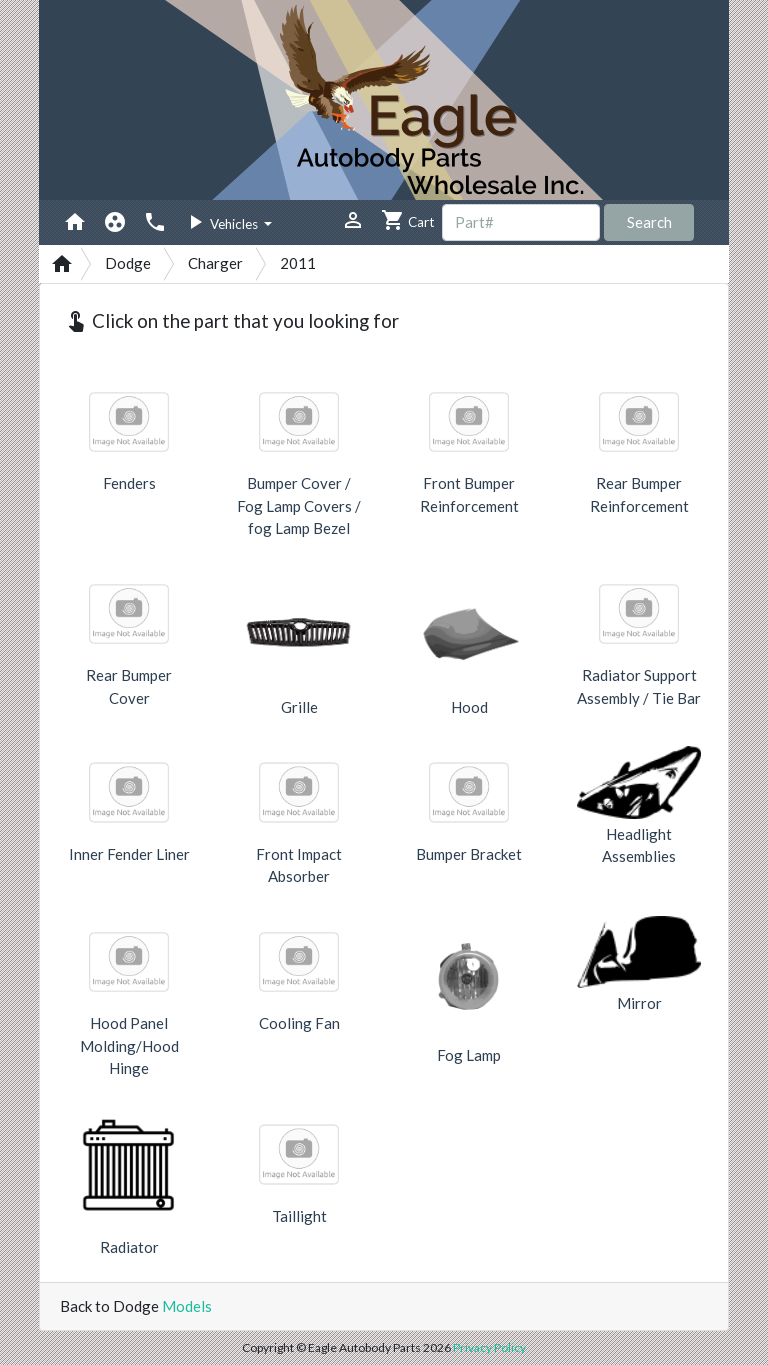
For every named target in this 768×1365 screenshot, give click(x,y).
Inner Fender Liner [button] (129, 854)
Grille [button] (299, 707)
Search (649, 222)
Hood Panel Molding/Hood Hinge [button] (129, 1045)
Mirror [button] (639, 1003)
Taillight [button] (299, 1216)
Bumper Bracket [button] (469, 854)
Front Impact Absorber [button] (299, 865)
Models (187, 1306)
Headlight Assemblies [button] (639, 845)
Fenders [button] (129, 483)
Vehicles (222, 222)
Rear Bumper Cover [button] (129, 686)
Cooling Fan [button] (299, 1023)
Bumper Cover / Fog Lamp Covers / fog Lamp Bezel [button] (299, 505)
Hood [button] (469, 707)
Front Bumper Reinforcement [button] (469, 494)
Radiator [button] (129, 1247)
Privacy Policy (489, 1347)
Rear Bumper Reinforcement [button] (639, 494)
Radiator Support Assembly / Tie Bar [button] (639, 686)
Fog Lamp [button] (469, 1055)
